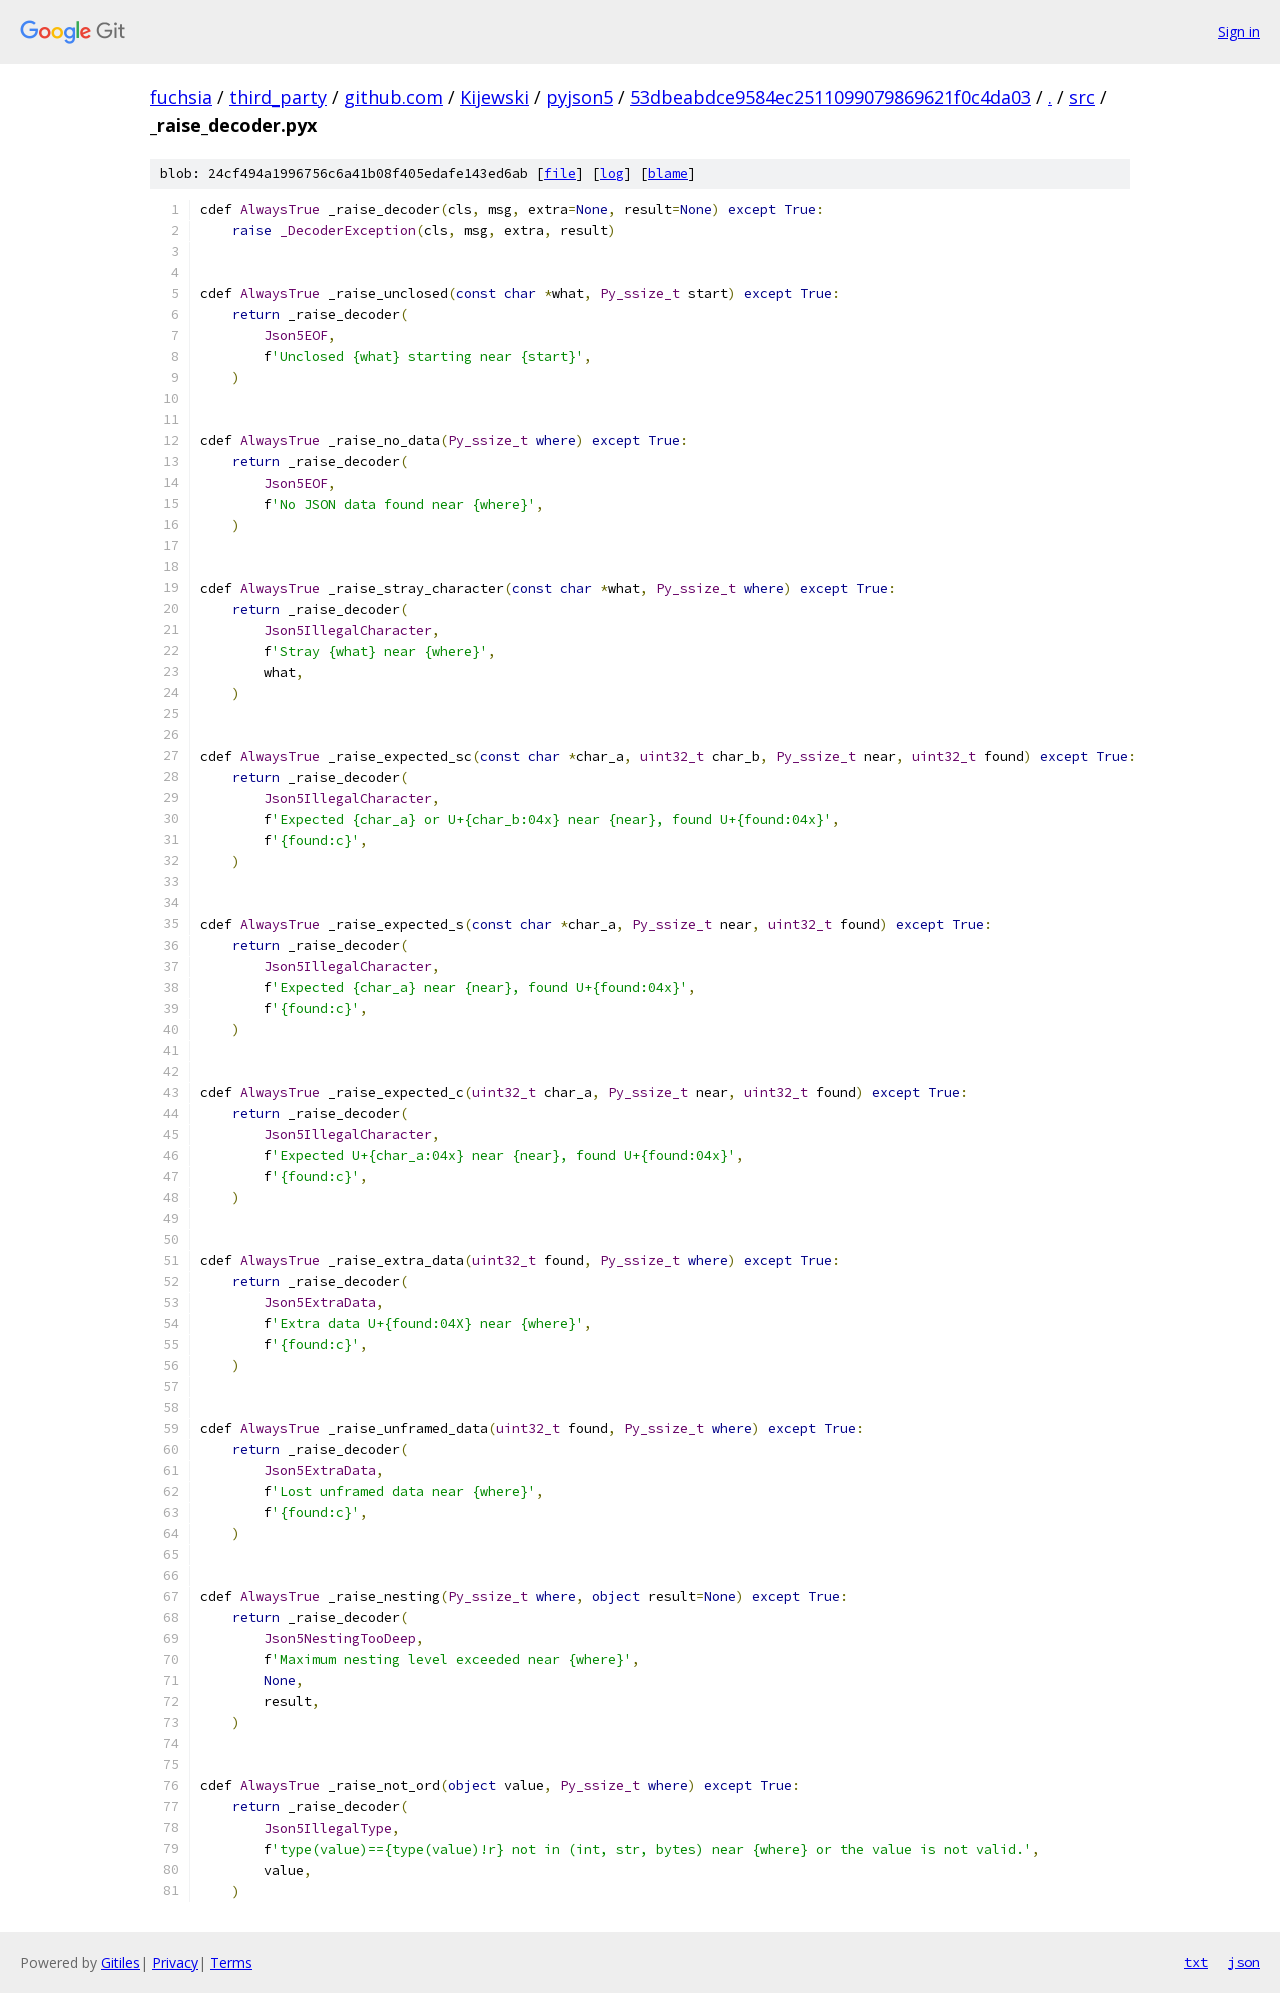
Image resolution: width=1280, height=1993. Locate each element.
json (1244, 1962)
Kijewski (494, 97)
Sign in (1239, 31)
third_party (278, 97)
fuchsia (181, 97)
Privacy (175, 1962)
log (612, 173)
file (560, 173)
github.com (393, 97)
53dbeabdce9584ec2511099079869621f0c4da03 (830, 97)
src (1082, 97)
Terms (231, 1962)
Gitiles (120, 1962)
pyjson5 (579, 97)
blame (668, 173)
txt (1196, 1962)
